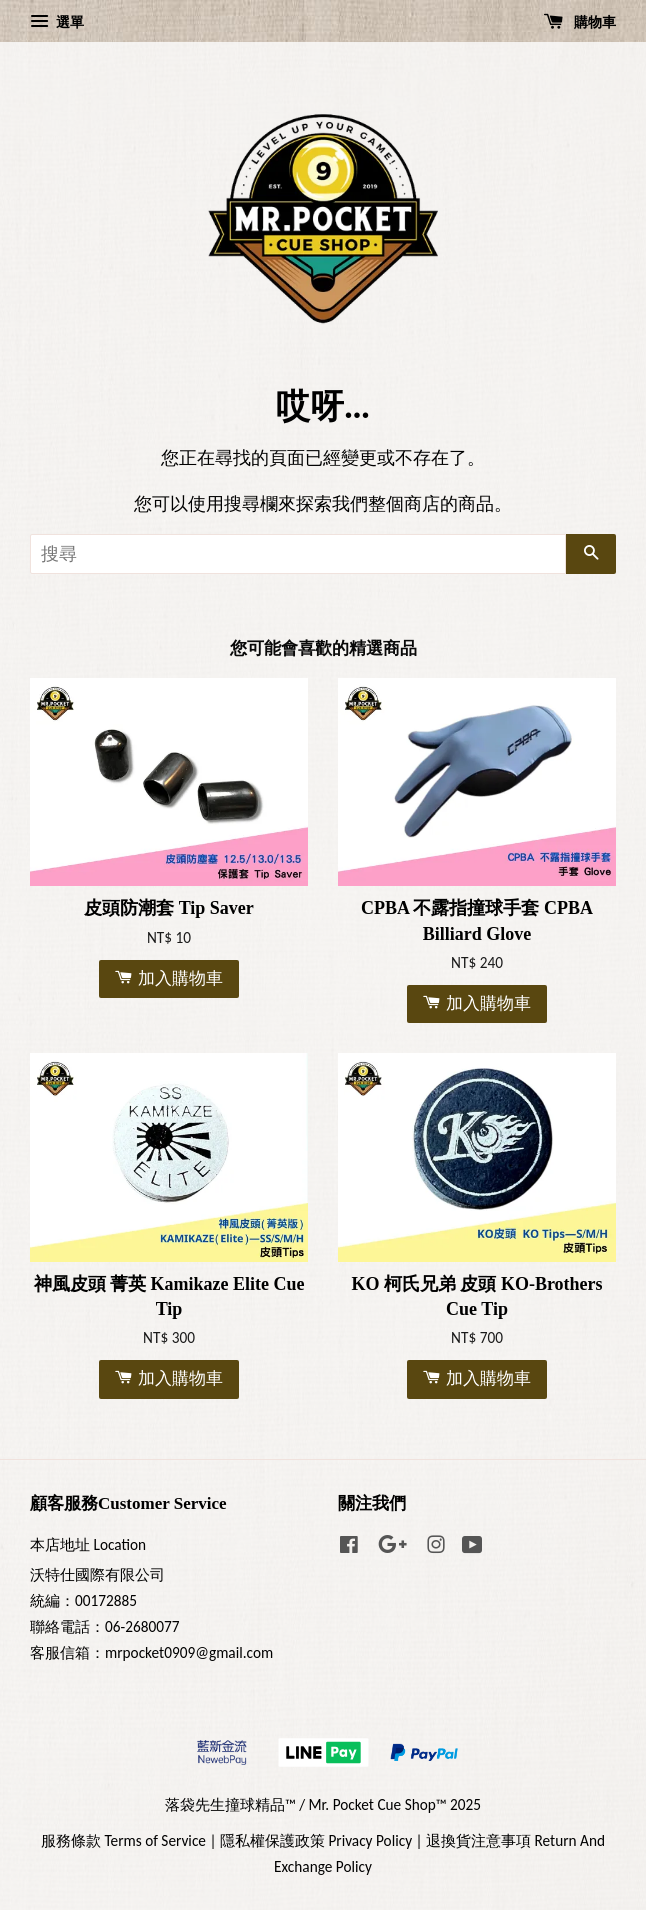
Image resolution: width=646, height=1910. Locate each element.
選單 (57, 22)
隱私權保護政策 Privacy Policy (316, 1840)
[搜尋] (298, 554)
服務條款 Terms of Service (123, 1840)
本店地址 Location (88, 1544)
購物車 (580, 22)
